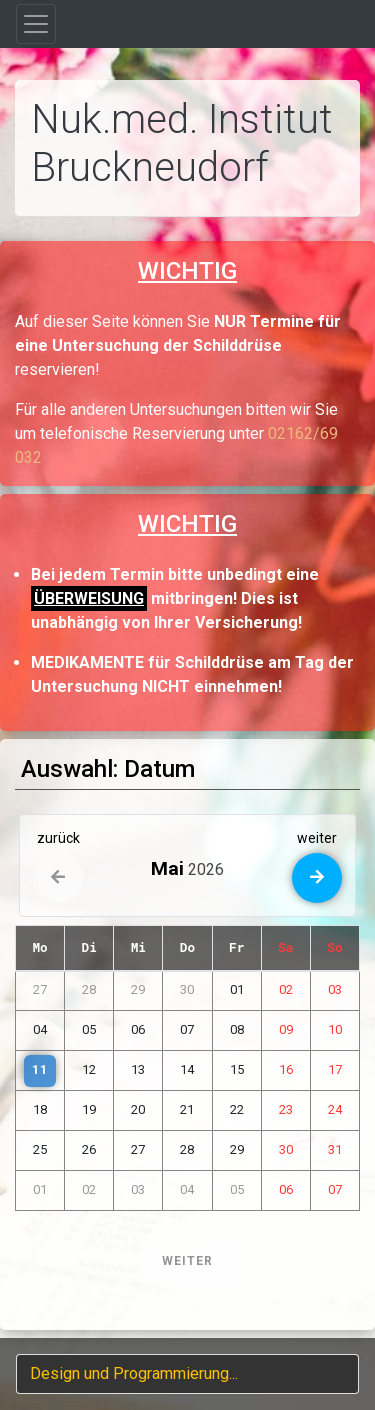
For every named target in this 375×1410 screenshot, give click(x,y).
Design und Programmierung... (134, 1373)
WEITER (187, 1261)
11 (40, 1069)
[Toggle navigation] (36, 24)
